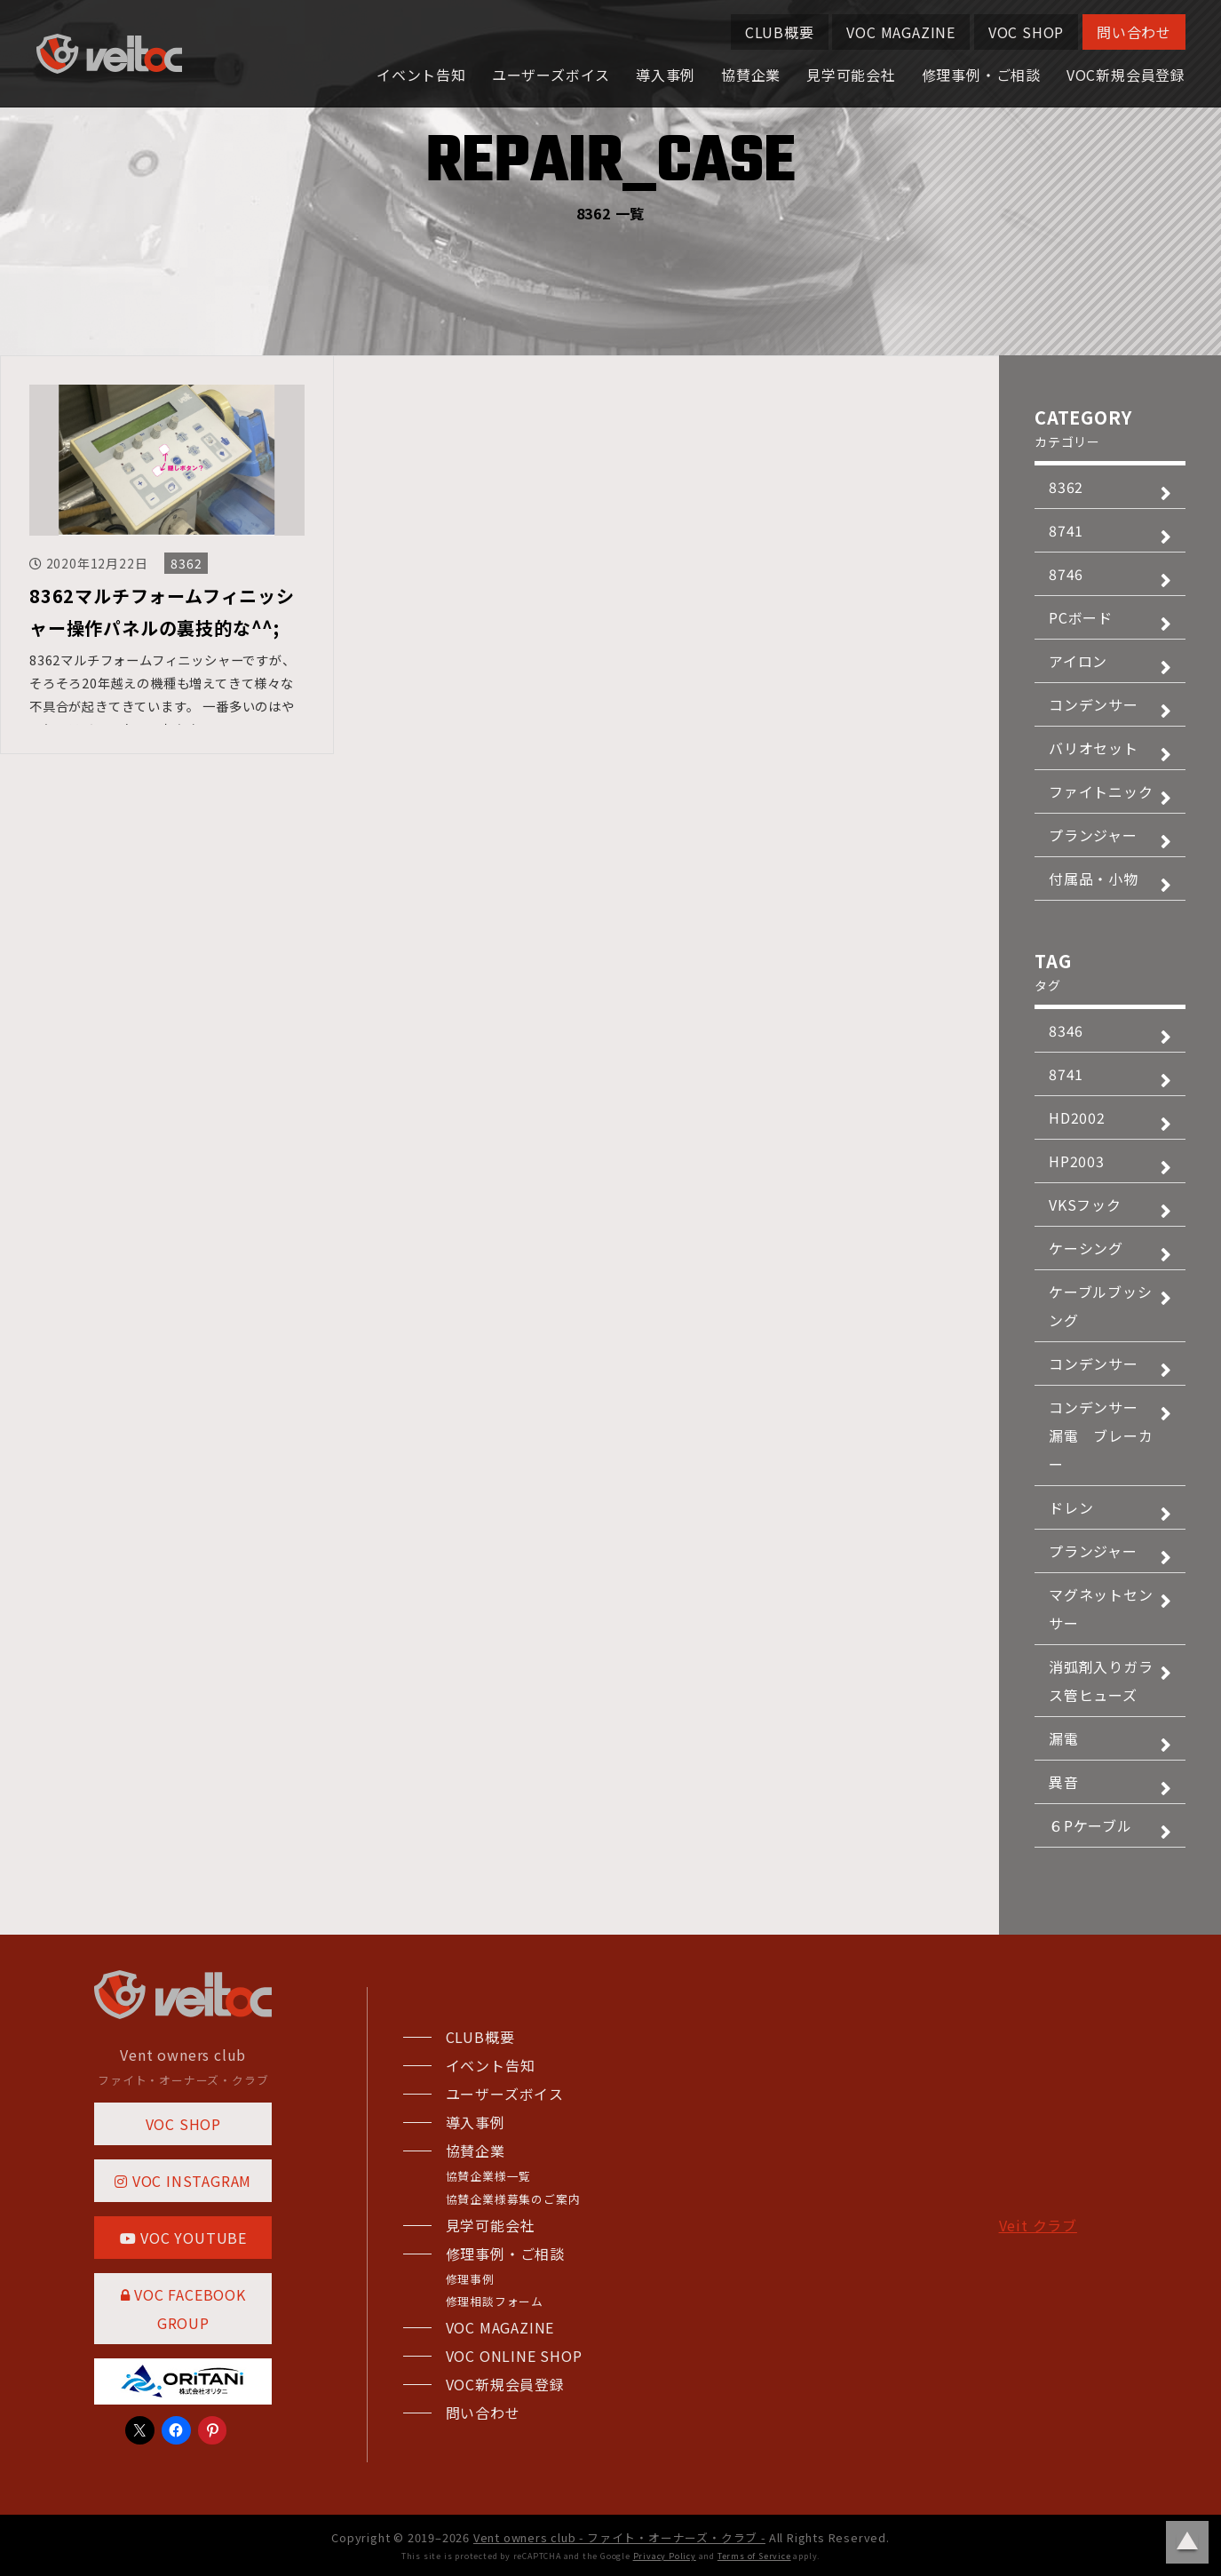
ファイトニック (1101, 791)
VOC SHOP (1026, 32)
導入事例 (665, 74)
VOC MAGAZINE (900, 32)
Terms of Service (754, 2556)
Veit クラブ (1038, 2225)
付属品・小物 (1093, 878)
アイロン (1078, 661)
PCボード (1081, 617)
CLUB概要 (779, 32)
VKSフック (1085, 1204)
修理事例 (470, 2278)
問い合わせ (1134, 32)
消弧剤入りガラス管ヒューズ (1101, 1680)
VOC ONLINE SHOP (514, 2355)
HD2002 (1077, 1117)
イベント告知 (421, 74)
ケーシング (1086, 1248)
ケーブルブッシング (1101, 1306)
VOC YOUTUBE (183, 2237)
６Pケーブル (1090, 1825)
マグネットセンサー (1101, 1609)
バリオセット (1093, 748)
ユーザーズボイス (551, 74)
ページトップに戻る (1187, 2542)
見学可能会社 (851, 74)
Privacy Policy (664, 2556)
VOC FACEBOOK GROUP (183, 2309)
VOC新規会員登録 (1125, 74)
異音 (1064, 1782)
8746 (1066, 573)
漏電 (1064, 1738)
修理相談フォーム (494, 2301)
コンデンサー (1093, 704)
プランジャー (1093, 835)
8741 (1066, 530)
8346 (1066, 1030)
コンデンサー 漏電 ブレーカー (1101, 1435)
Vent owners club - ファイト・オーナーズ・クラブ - (619, 2537)
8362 (186, 563)
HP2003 (1077, 1161)
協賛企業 (751, 74)
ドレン (1071, 1507)
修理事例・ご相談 (981, 74)
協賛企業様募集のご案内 (513, 2198)
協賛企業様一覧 (489, 2175)
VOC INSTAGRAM (183, 2180)
